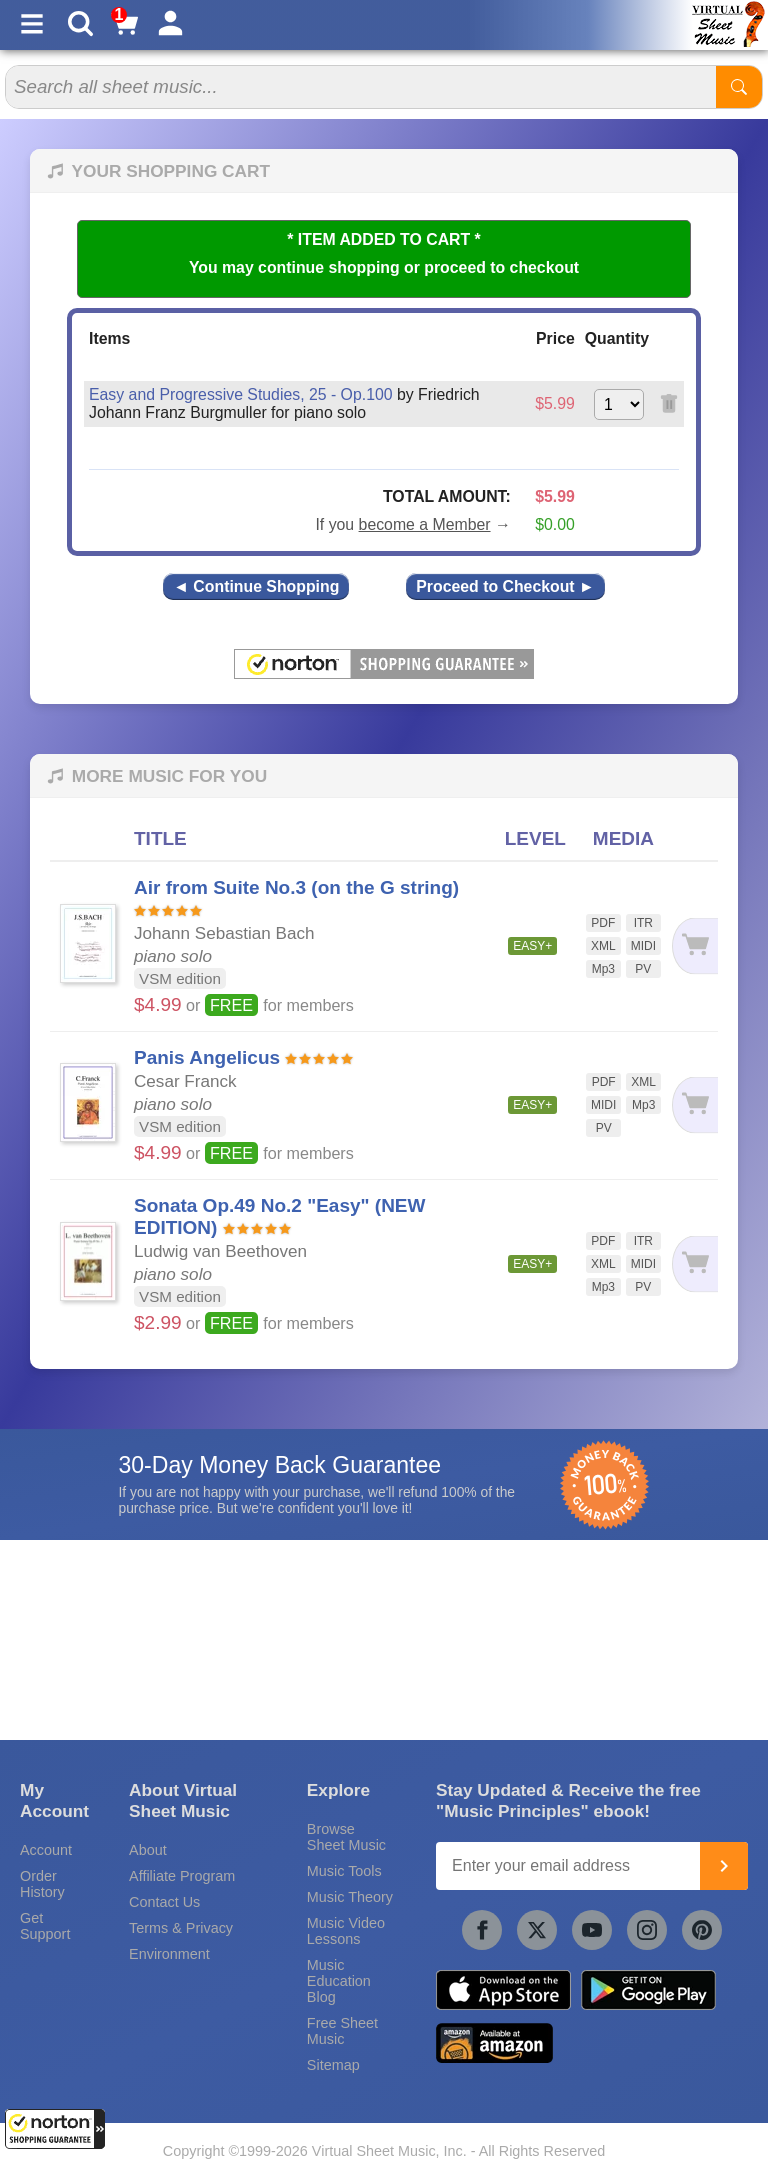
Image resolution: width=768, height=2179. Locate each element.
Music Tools (344, 1871)
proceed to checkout (501, 267)
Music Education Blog (339, 1981)
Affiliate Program (182, 1876)
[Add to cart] (694, 946)
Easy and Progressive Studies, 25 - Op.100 (241, 394)
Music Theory (350, 1897)
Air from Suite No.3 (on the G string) (296, 887)
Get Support (45, 1926)
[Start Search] (739, 87)
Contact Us (164, 1902)
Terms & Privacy (181, 1928)
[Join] (724, 1866)
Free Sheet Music (342, 2031)
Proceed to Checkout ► (505, 586)
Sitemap (333, 2065)
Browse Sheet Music (346, 1837)
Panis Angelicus (207, 1057)
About (148, 1850)
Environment (169, 1954)
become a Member (425, 524)
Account (46, 1850)
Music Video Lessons (346, 1931)
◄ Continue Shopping (256, 586)
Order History (42, 1884)
